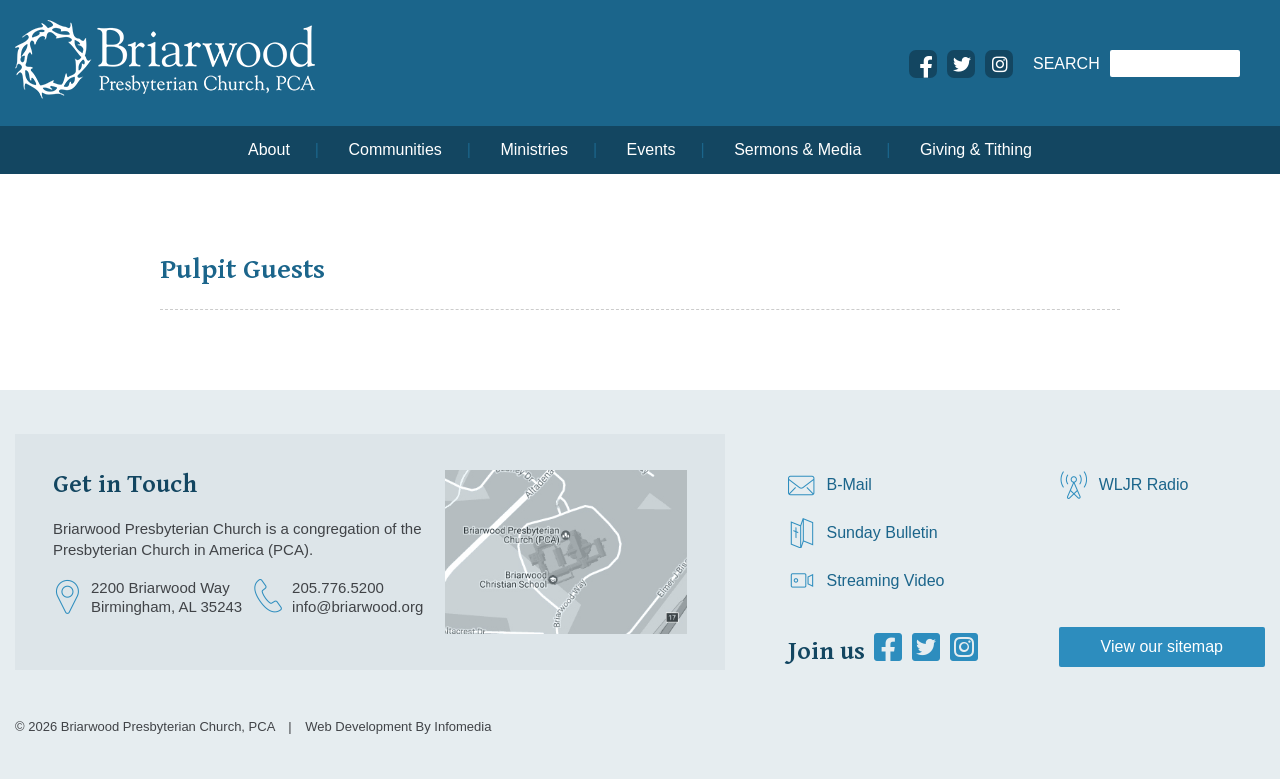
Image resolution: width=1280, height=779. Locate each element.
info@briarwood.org (357, 606)
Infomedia (462, 726)
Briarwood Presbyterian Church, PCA (168, 726)
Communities (394, 149)
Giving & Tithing (976, 149)
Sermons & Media (797, 149)
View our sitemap (1162, 646)
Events (651, 149)
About (269, 149)
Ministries (534, 149)
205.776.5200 (338, 587)
